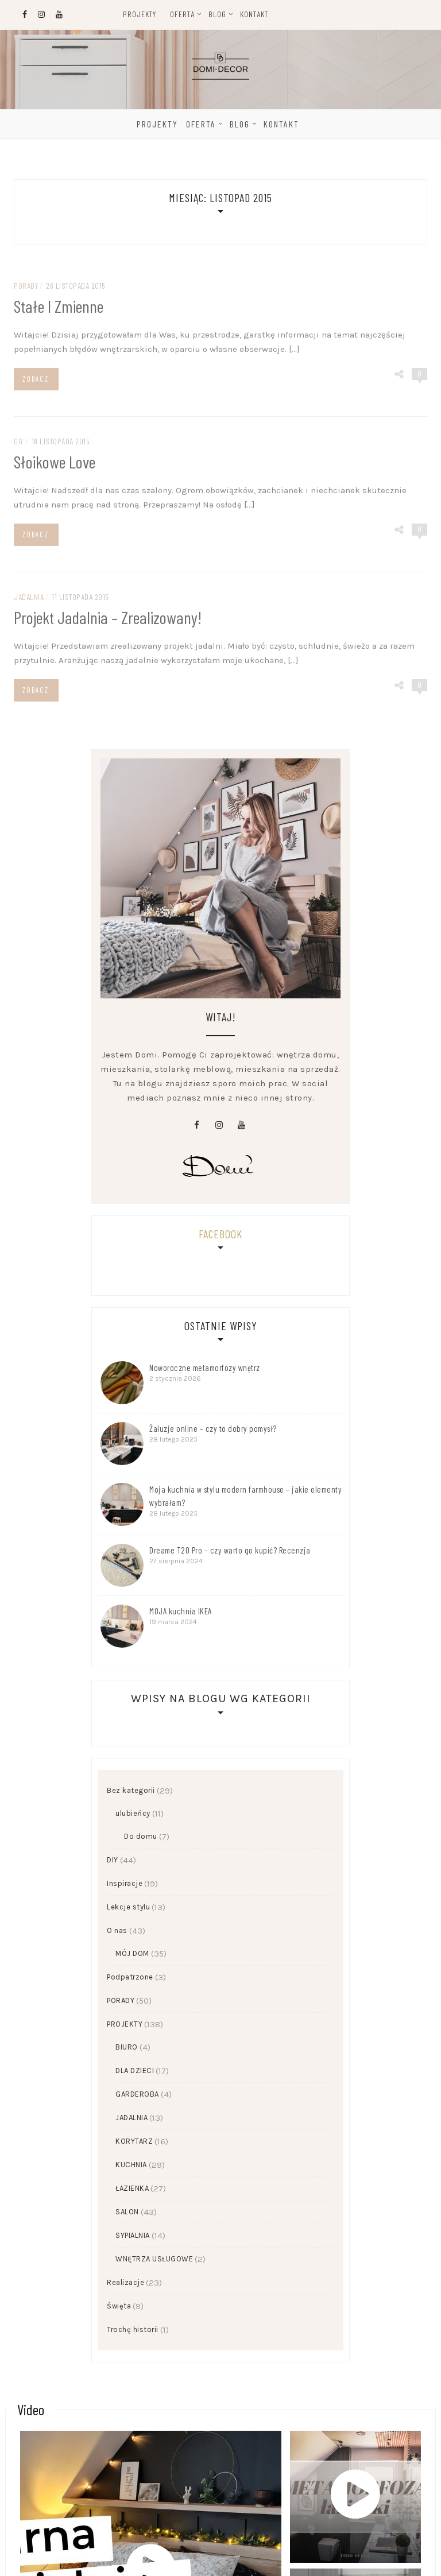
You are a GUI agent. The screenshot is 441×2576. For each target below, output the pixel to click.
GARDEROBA (137, 2094)
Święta (119, 2306)
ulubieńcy (132, 1813)
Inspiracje (124, 1883)
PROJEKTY (124, 2024)
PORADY (120, 2000)
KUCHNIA (131, 2164)
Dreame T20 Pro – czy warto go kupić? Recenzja (230, 1550)
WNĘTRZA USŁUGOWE (154, 2259)
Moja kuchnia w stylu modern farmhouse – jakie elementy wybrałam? (245, 1496)
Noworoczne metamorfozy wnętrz (204, 1367)
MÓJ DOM (132, 1953)
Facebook (220, 1234)
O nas (117, 1930)
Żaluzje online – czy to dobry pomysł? (213, 1428)
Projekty (139, 14)
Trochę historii (132, 2329)
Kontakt (254, 14)
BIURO (126, 2047)
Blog (217, 14)
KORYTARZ (134, 2141)
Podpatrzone (130, 1977)
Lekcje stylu (128, 1907)
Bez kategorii (131, 1790)
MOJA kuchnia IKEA (180, 1611)
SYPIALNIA (132, 2235)
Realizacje (125, 2282)
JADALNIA (131, 2117)
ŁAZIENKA (132, 2188)
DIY (112, 1860)
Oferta (182, 14)
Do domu (140, 1836)
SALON (127, 2211)
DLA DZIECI (134, 2070)
